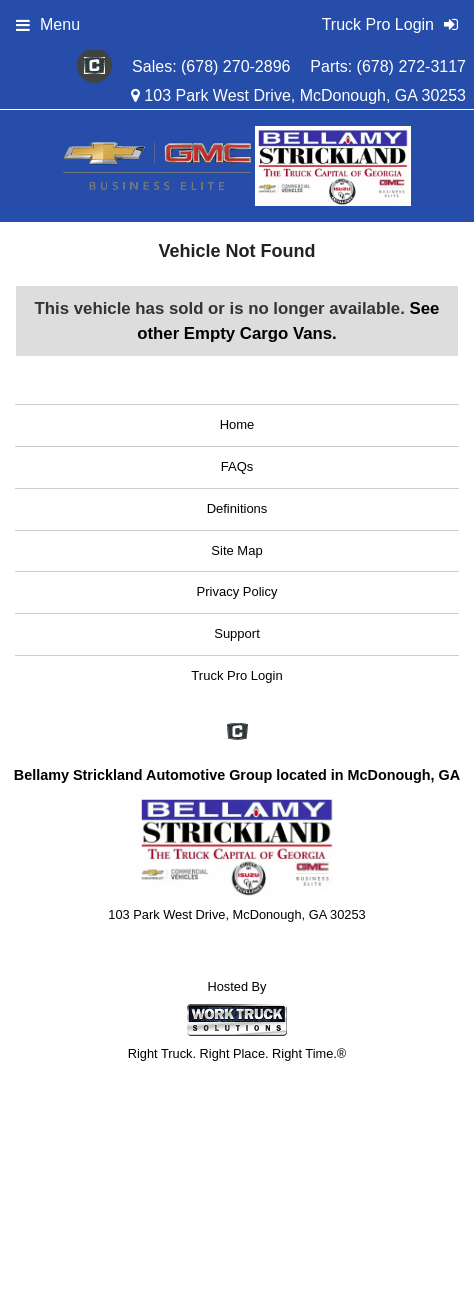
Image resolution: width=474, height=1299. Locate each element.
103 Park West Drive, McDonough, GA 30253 (298, 95)
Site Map (236, 550)
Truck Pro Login (236, 675)
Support (237, 633)
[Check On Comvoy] (94, 67)
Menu (48, 24)
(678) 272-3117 (411, 66)
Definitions (237, 508)
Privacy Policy (237, 591)
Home (237, 424)
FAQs (237, 466)
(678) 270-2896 (235, 66)
